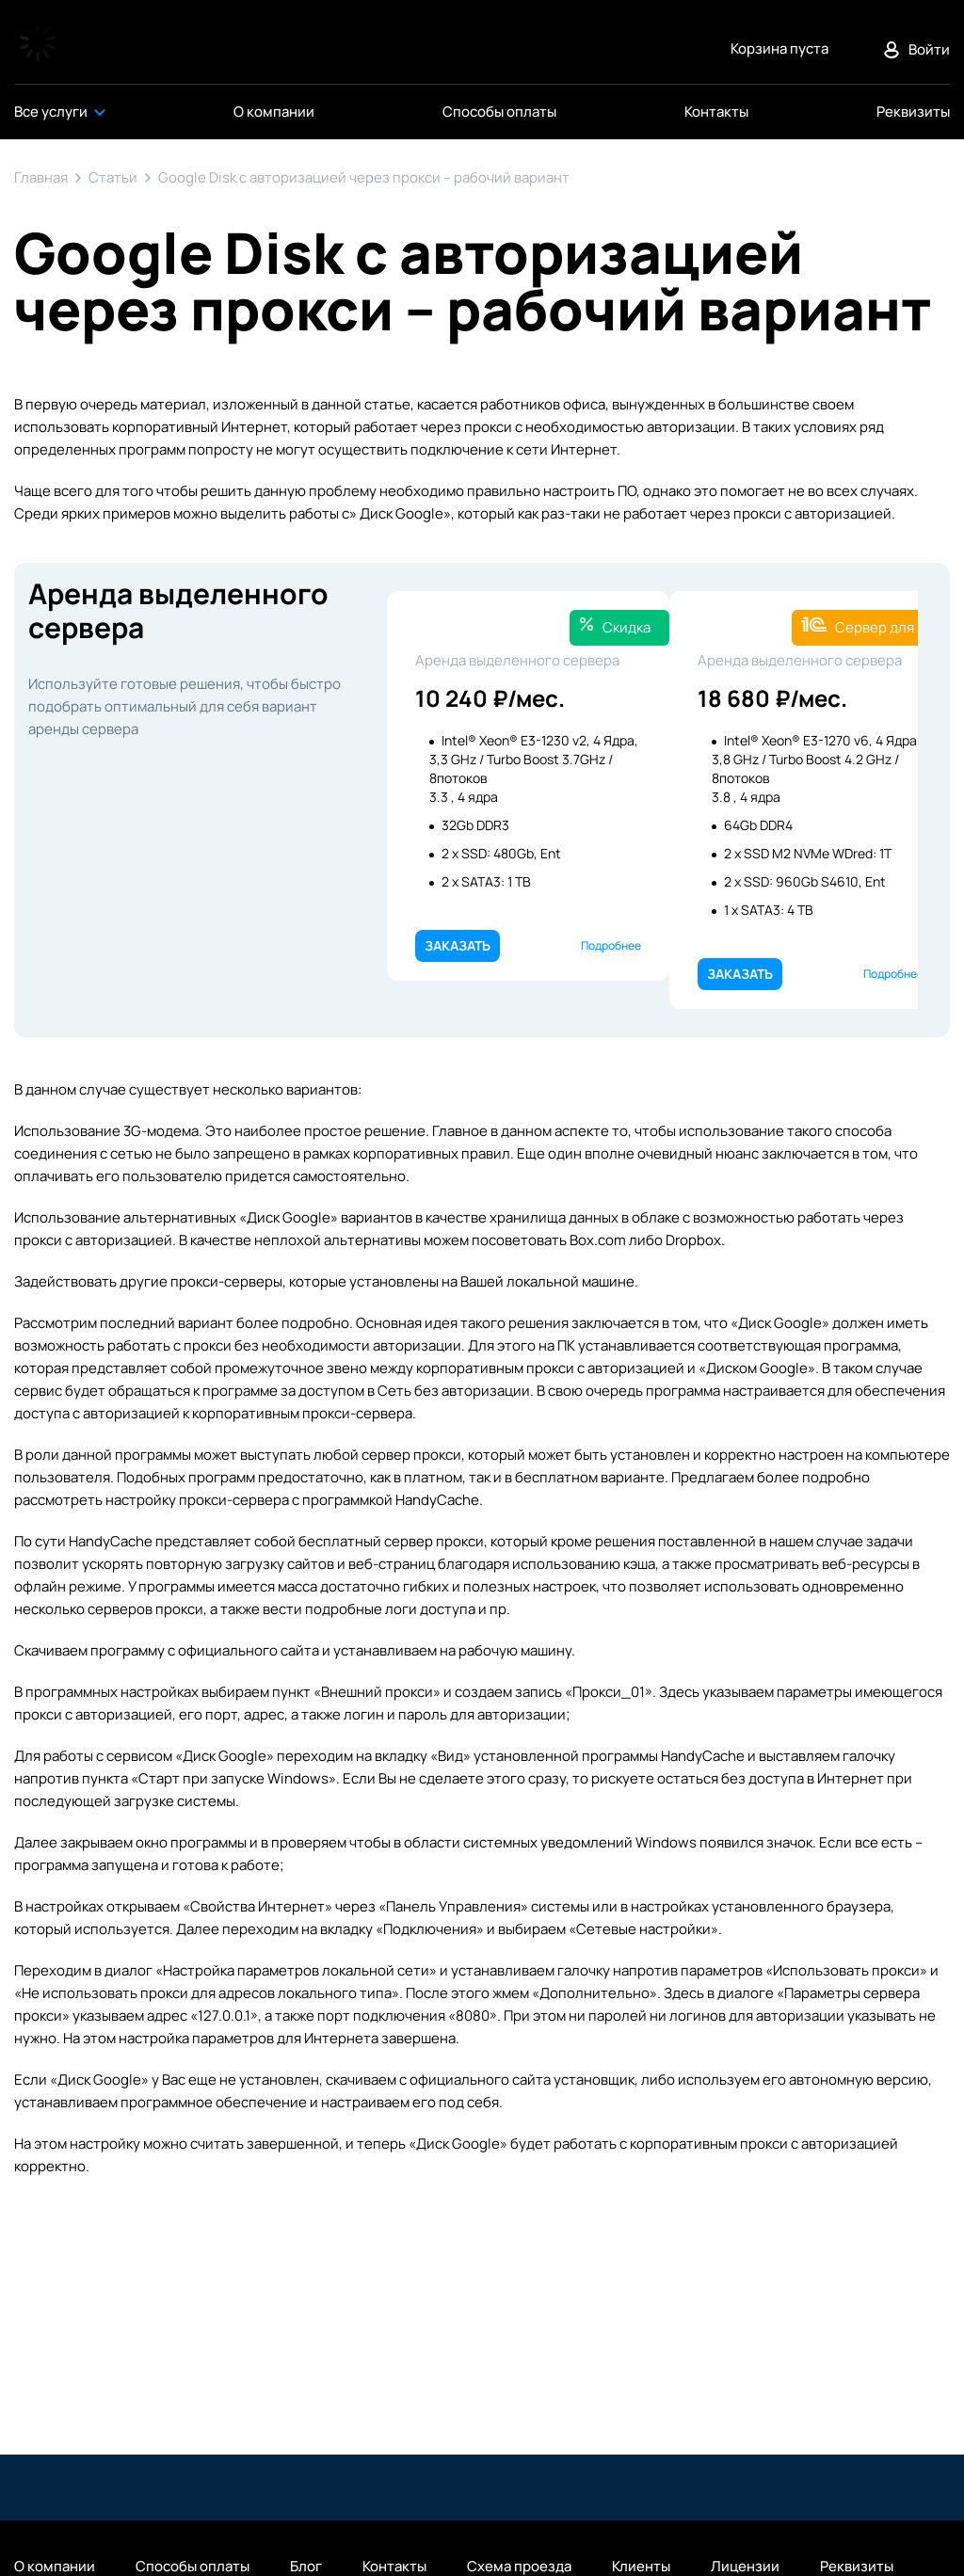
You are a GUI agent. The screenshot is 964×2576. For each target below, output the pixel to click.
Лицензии (745, 2566)
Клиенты (641, 2566)
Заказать (457, 945)
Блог (306, 2566)
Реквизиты (856, 2566)
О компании (54, 2566)
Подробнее (611, 945)
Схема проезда (519, 2566)
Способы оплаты (192, 2566)
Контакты (394, 2566)
